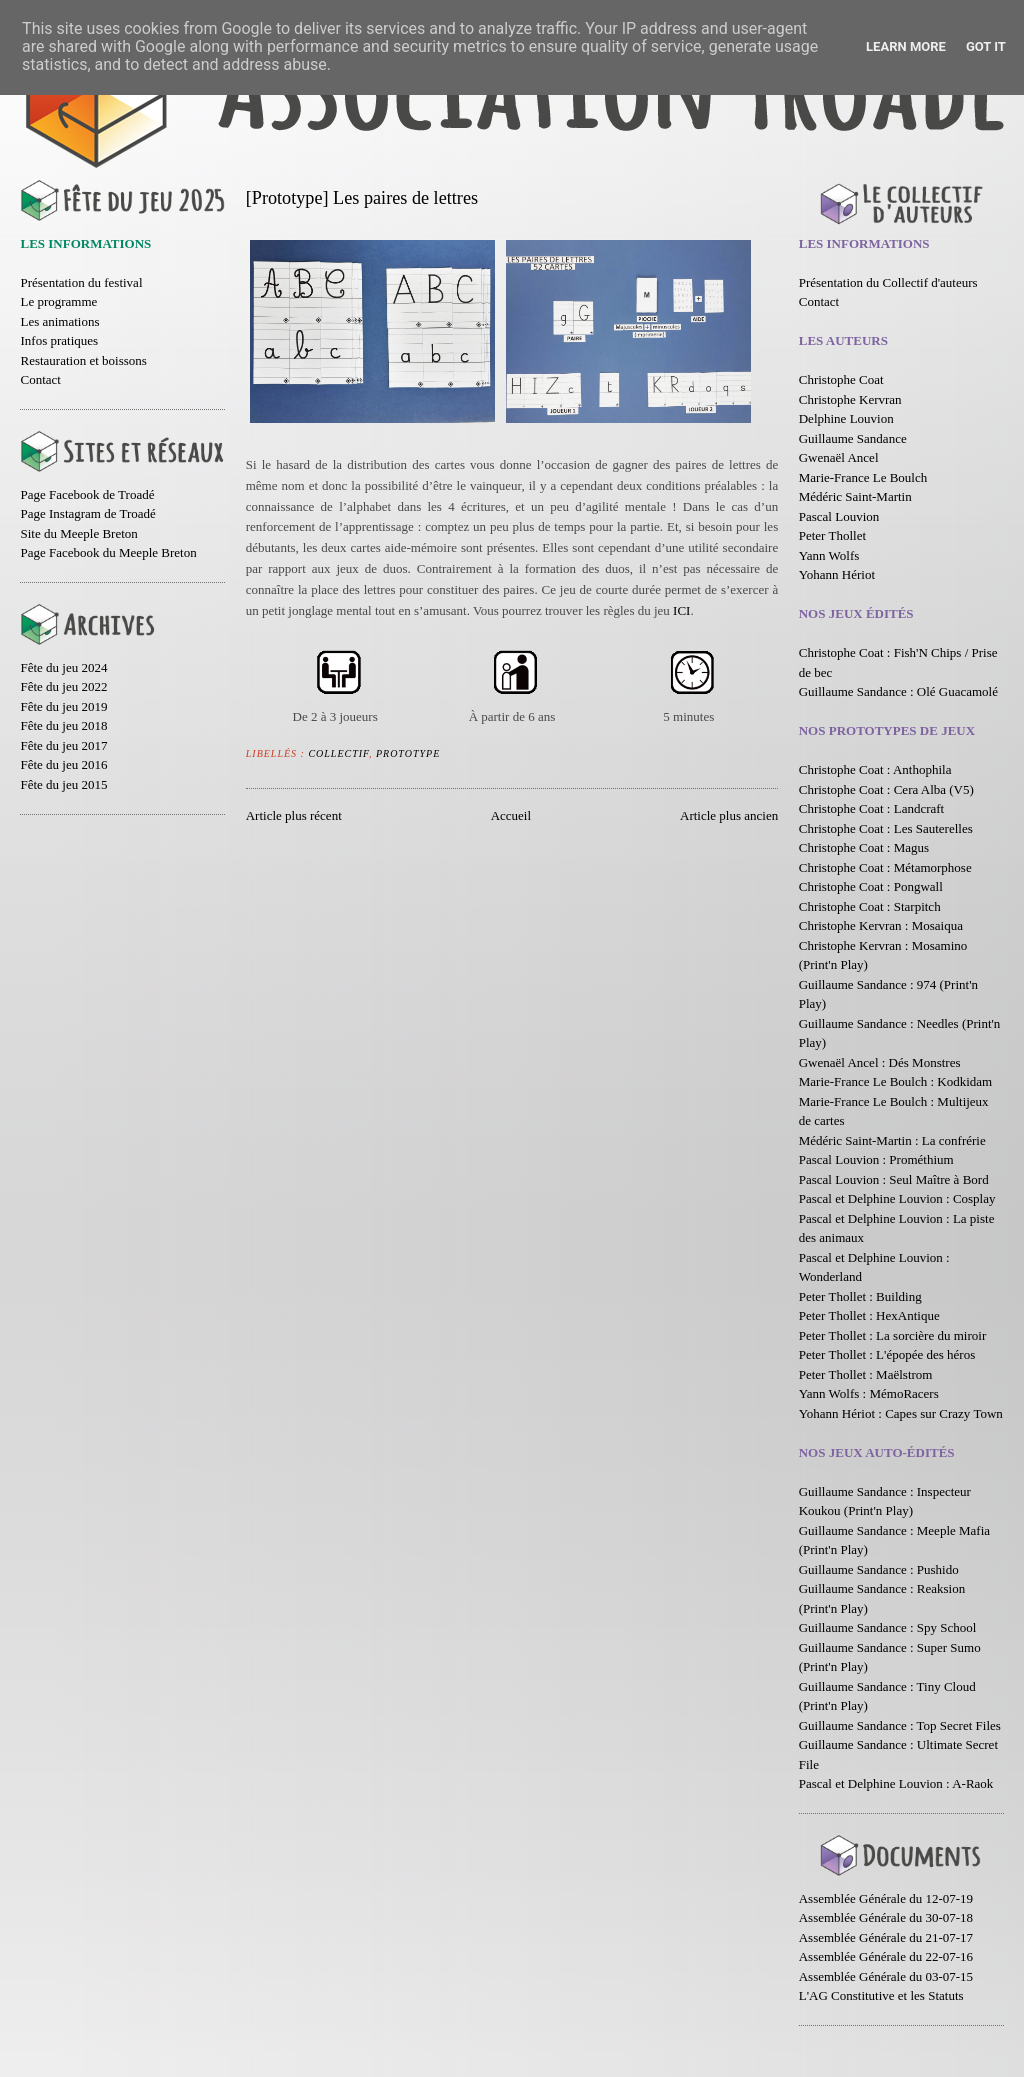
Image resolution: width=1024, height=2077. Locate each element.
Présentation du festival (81, 282)
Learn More (906, 46)
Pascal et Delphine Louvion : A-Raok (896, 1783)
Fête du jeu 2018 (63, 725)
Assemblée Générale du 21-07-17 (886, 1937)
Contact (40, 379)
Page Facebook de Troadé (87, 494)
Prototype (408, 753)
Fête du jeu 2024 (63, 667)
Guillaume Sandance (853, 438)
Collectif (338, 753)
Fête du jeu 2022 (63, 686)
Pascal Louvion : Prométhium (876, 1159)
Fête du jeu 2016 (63, 764)
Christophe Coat (841, 379)
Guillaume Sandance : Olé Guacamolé (898, 691)
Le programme (58, 301)
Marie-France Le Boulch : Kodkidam (896, 1081)
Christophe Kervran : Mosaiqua (881, 925)
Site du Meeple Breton (78, 533)
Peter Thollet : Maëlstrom (866, 1374)
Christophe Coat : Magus (864, 847)
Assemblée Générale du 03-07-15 (886, 1976)
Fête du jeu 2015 (63, 784)
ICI (681, 610)
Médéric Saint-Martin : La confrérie (892, 1140)
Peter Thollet (832, 535)
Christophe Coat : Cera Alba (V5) (886, 789)
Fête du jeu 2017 (63, 745)
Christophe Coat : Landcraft (872, 808)
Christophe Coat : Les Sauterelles (886, 828)
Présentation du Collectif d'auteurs (888, 282)
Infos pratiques (59, 340)
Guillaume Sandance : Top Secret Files (900, 1725)
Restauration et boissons (83, 360)
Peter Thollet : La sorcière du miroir (892, 1335)
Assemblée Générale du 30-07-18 (886, 1917)
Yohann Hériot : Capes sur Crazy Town (901, 1413)
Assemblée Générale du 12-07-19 (886, 1898)
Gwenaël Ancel (839, 457)
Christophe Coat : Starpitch (870, 906)
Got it (986, 46)
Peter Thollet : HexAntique (869, 1315)
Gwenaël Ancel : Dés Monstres (880, 1062)
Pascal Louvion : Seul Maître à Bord (894, 1179)
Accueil (511, 815)
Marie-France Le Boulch (863, 477)
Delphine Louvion (846, 418)
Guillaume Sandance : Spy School (888, 1627)
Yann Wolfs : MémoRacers (869, 1393)
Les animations (59, 321)
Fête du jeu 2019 (63, 706)
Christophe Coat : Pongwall (871, 886)
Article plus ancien (729, 815)
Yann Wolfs (829, 555)
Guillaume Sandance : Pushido (879, 1569)
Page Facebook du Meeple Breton (108, 552)
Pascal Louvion (839, 516)
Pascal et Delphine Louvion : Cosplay (897, 1198)
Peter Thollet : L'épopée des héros (887, 1354)
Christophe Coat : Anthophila (875, 769)
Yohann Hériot (837, 574)
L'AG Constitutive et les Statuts (881, 1995)
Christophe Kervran (850, 399)
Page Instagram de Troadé (87, 513)
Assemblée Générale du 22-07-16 (886, 1956)
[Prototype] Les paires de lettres (362, 198)
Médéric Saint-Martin (855, 496)
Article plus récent (294, 815)
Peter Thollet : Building (860, 1296)
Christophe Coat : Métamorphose (885, 867)
